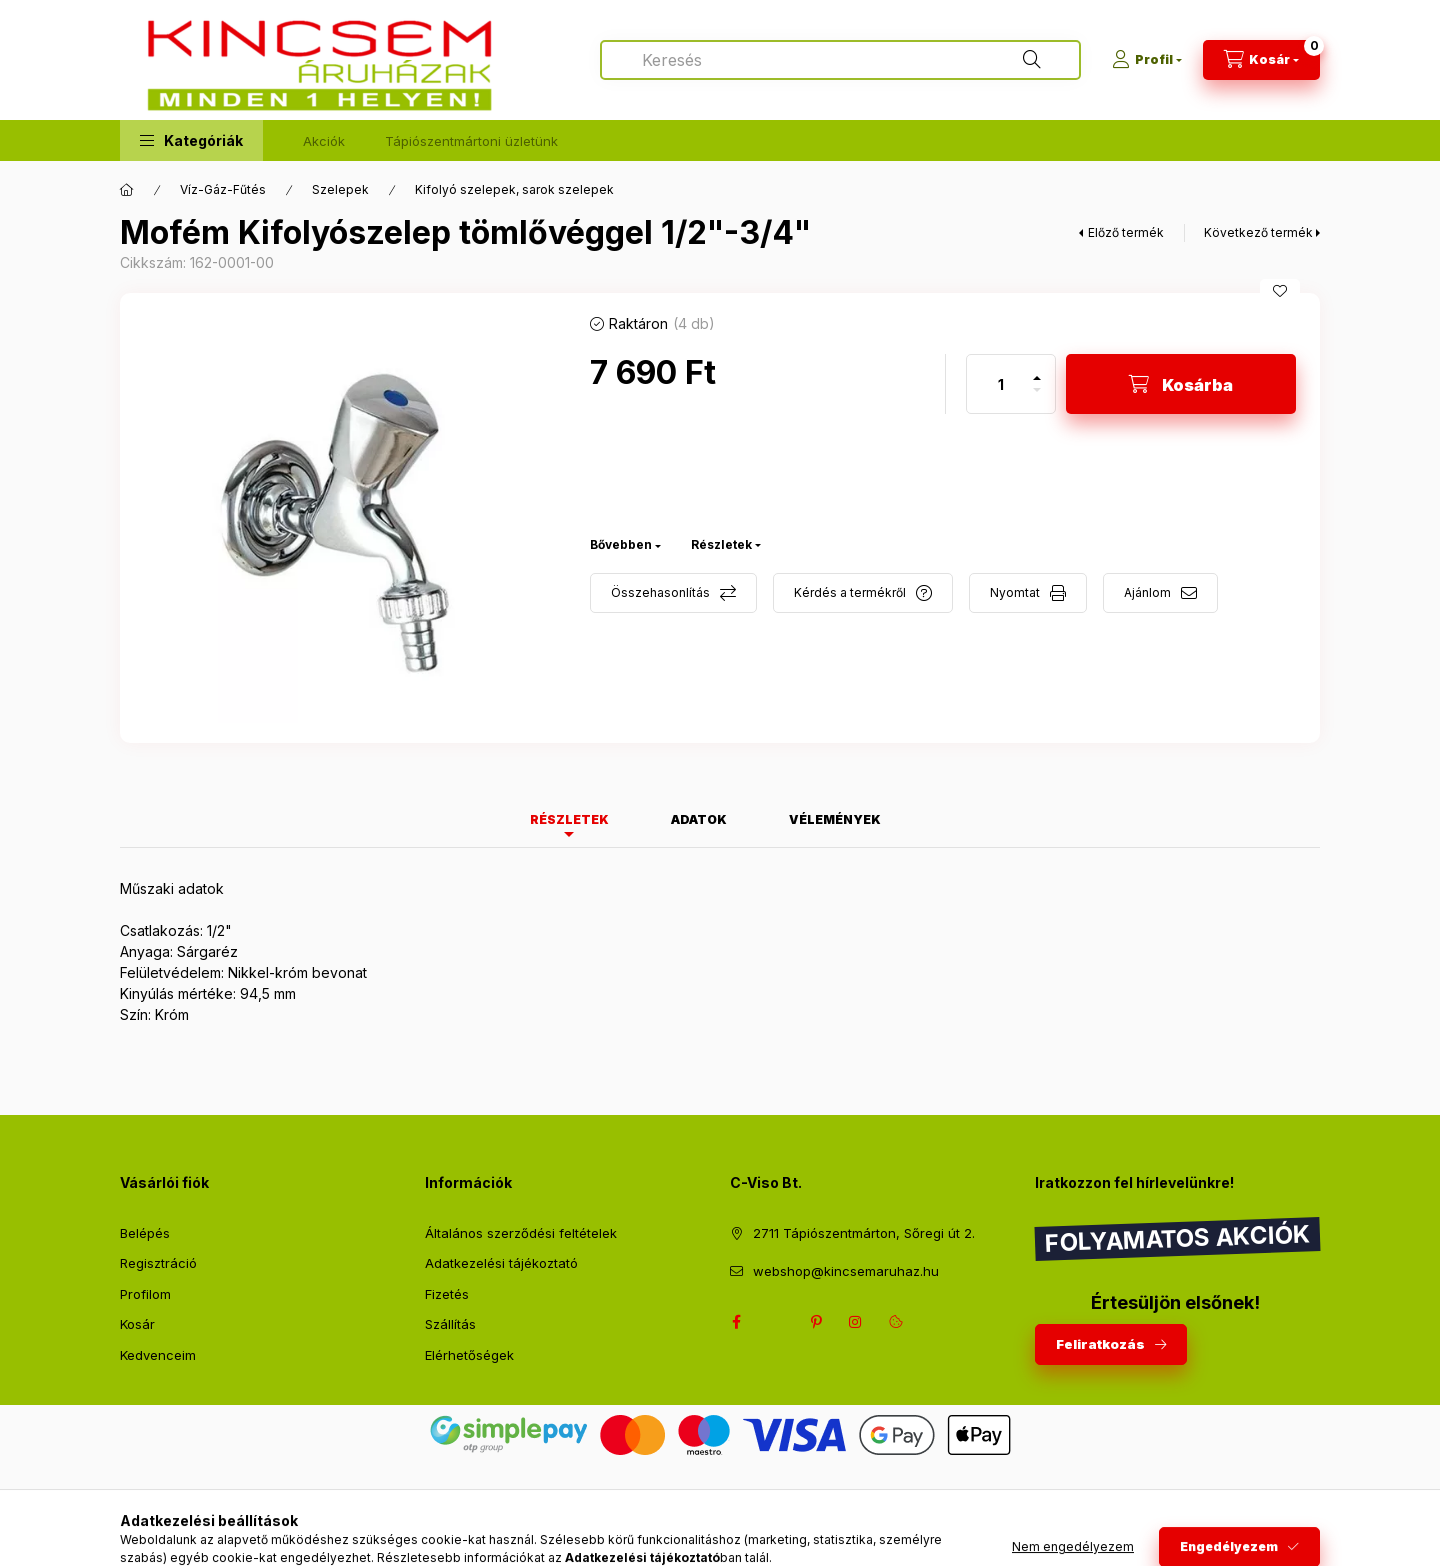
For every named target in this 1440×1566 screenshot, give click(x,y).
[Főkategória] (127, 190)
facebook (736, 1322)
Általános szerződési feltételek (521, 1233)
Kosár (137, 1324)
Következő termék (1258, 232)
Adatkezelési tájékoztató (501, 1263)
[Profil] (1147, 60)
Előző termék (1126, 232)
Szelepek (340, 189)
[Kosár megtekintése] (1261, 60)
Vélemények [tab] (835, 819)
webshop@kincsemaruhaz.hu (846, 1271)
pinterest (816, 1322)
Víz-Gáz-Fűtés (223, 189)
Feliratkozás (1100, 1344)
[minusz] (1037, 398)
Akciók (324, 141)
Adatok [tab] (699, 819)
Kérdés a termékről (850, 592)
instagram (856, 1322)
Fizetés (447, 1294)
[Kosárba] (1181, 384)
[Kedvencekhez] (1280, 291)
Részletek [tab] (569, 819)
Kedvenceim (158, 1355)
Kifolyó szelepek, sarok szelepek (514, 189)
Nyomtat (1015, 592)
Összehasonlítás (660, 592)
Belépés (145, 1233)
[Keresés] (1032, 60)
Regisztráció (158, 1263)
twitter (776, 1322)
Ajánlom (1147, 592)
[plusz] (1037, 369)
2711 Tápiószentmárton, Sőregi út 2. (864, 1233)
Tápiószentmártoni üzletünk (471, 141)
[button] (191, 140)
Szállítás (450, 1324)
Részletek (721, 544)
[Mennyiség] (1001, 384)
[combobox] (840, 60)
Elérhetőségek (469, 1355)
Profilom (145, 1294)
